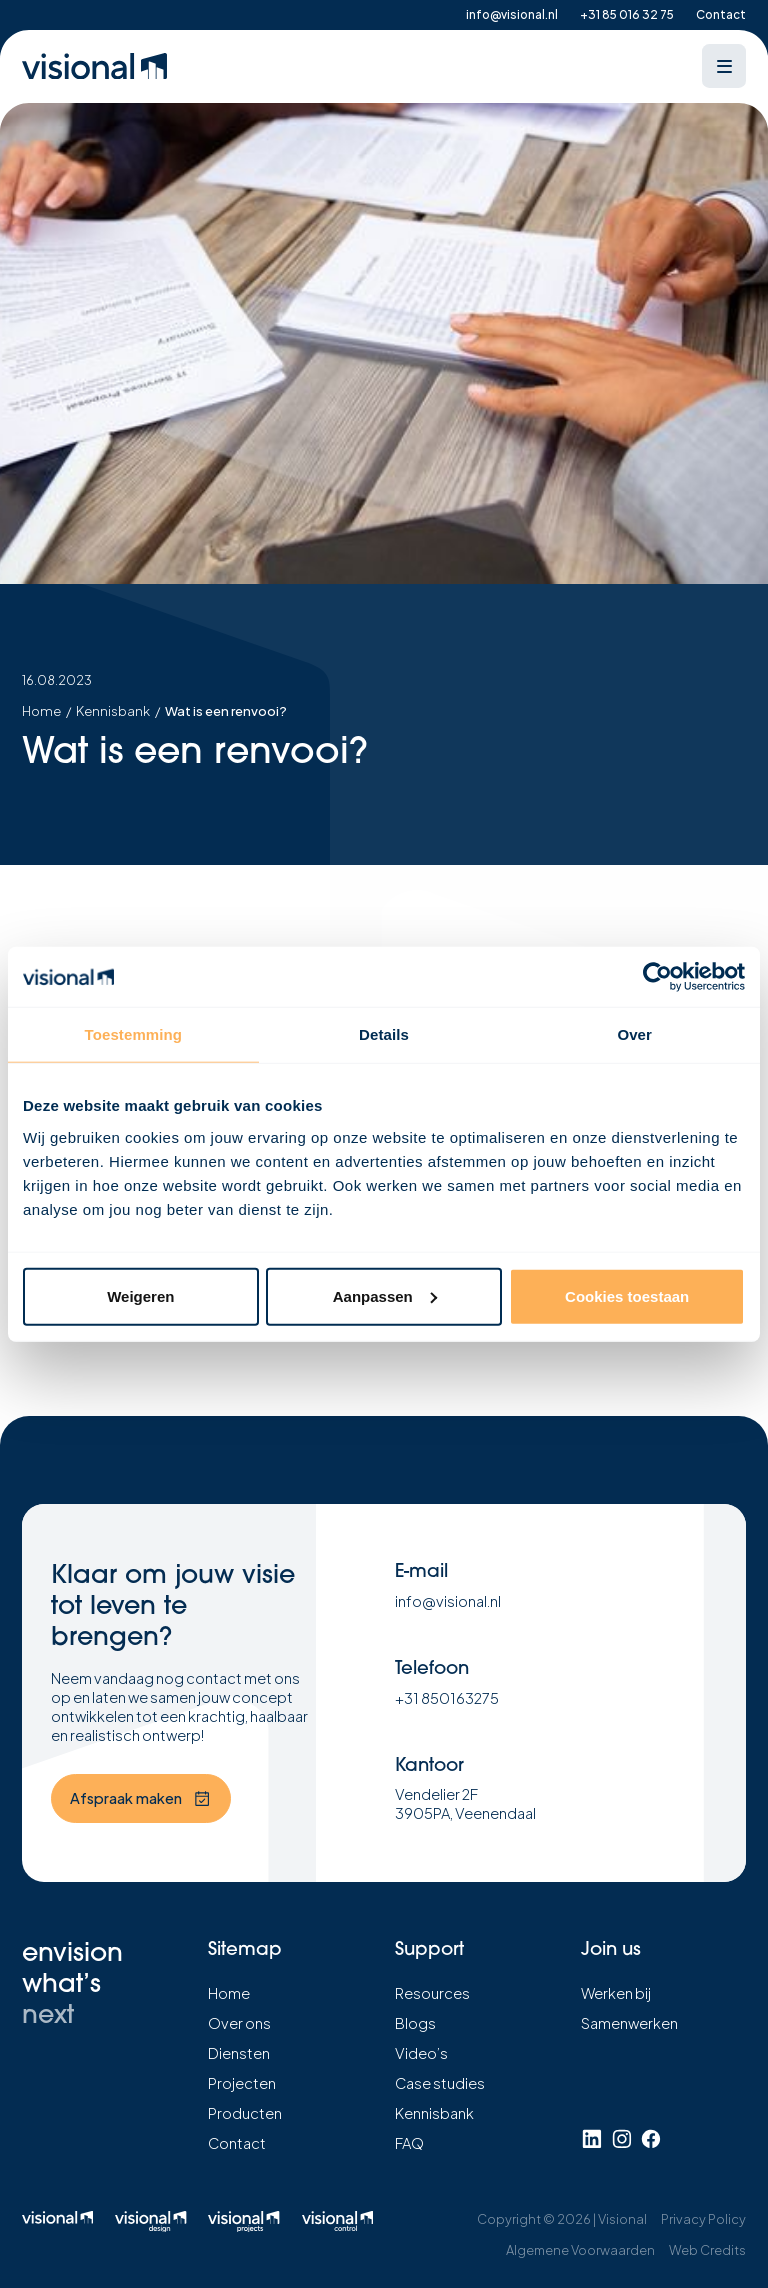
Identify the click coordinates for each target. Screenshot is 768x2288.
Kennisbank (113, 711)
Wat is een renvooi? (226, 711)
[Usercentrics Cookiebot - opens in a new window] (657, 977)
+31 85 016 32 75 (627, 14)
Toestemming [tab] (134, 1034)
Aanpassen (385, 1295)
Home (41, 711)
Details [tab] (384, 1034)
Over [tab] (634, 1034)
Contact (721, 14)
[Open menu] (724, 66)
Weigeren (140, 1295)
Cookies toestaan (627, 1295)
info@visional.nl (512, 14)
